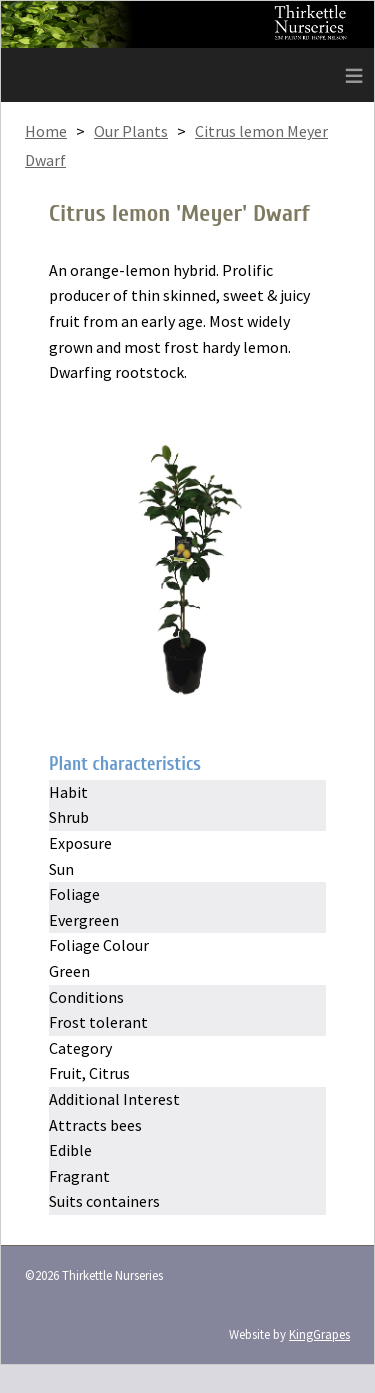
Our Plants (131, 131)
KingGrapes (319, 1334)
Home (46, 131)
